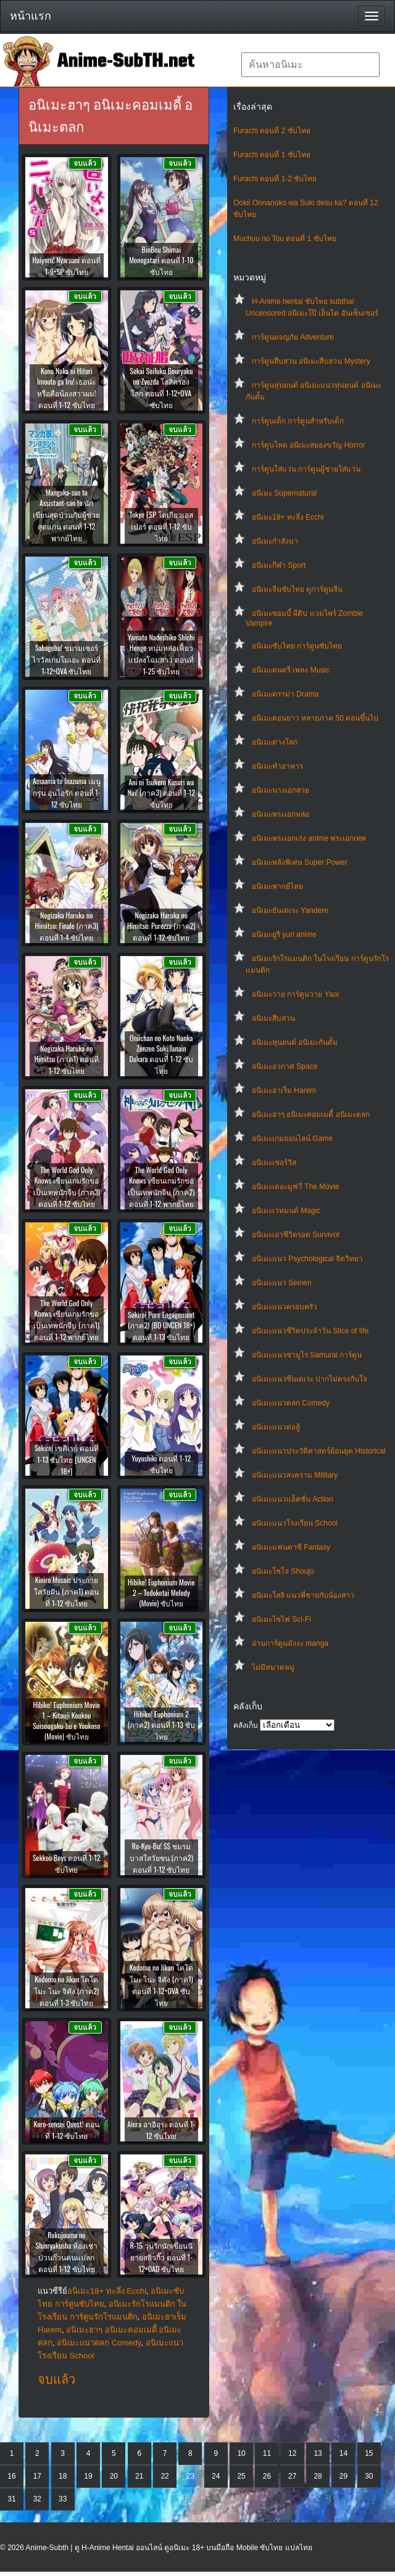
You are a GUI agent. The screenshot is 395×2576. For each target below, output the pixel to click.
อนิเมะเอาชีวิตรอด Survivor (295, 1234)
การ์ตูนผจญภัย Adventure (293, 337)
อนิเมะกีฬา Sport (279, 565)
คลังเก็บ (245, 1725)
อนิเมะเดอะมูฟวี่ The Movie (295, 1186)
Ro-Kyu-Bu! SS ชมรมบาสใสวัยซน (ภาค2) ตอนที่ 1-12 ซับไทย (161, 1858)
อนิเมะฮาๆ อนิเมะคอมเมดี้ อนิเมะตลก (311, 1114)
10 (241, 2453)
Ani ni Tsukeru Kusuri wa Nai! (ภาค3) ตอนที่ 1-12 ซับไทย (161, 793)
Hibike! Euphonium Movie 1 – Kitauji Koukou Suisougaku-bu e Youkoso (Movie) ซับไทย (66, 1720)
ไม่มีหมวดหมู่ (273, 1667)
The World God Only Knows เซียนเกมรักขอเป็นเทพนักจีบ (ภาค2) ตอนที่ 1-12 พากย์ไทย (161, 1186)
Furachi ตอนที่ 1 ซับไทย (271, 154)
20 (114, 2476)
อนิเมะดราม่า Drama (285, 694)
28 (318, 2476)
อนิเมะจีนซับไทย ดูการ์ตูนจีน (297, 589)
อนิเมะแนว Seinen (282, 1282)
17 (37, 2476)
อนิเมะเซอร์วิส (274, 1162)
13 (318, 2453)
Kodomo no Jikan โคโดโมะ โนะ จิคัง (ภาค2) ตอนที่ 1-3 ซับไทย (66, 1991)
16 (11, 2476)
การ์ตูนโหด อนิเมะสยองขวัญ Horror (308, 445)
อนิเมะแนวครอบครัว (284, 1306)
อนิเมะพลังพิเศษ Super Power (299, 862)
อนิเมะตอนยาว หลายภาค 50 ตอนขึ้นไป (315, 718)
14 (343, 2453)
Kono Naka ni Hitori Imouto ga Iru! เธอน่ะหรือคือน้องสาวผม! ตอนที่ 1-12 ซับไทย (66, 388)
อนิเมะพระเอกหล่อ (280, 814)
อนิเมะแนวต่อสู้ (276, 1427)
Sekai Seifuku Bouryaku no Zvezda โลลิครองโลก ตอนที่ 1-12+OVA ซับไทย (161, 388)
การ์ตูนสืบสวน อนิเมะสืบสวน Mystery (311, 361)
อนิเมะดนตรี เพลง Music (291, 670)
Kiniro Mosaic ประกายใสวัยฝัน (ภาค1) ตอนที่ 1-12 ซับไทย (66, 1591)
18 (63, 2476)
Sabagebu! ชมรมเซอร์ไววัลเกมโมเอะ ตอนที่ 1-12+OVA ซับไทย (66, 659)
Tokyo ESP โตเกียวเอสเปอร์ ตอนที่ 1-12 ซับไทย (161, 526)
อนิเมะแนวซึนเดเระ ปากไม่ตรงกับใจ (309, 1379)
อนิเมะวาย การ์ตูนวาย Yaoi (295, 994)
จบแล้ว (56, 2379)
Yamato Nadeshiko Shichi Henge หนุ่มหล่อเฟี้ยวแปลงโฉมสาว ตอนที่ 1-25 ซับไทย (161, 654)
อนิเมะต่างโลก (274, 742)
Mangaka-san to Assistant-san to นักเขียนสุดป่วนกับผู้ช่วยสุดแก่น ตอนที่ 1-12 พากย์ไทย (66, 515)
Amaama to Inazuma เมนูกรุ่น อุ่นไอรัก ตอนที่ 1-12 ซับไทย (67, 792)
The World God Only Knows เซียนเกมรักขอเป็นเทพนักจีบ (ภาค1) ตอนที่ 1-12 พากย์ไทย (66, 1320)
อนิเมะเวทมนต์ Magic (286, 1210)
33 (63, 2499)
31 (11, 2499)
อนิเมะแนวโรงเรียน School (295, 1523)
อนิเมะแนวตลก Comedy (291, 1403)
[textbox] (310, 64)
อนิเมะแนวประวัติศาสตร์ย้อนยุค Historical (319, 1451)
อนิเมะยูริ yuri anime (284, 934)
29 (343, 2476)
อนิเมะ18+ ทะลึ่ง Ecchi (287, 517)
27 (292, 2476)
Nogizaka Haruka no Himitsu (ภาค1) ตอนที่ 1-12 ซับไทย (66, 1059)
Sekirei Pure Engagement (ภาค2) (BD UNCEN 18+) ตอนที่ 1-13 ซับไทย (161, 1325)
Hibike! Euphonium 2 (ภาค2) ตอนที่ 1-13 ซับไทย (161, 1725)
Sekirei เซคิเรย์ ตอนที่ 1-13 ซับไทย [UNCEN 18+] (67, 1459)
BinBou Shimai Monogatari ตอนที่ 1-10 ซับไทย (161, 260)
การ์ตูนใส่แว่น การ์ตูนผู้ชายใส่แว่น (306, 469)
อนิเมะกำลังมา (275, 541)
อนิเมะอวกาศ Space (284, 1066)
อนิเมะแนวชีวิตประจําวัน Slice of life (310, 1331)
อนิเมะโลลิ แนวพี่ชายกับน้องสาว (303, 1595)
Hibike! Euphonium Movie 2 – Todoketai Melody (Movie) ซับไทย (161, 1592)
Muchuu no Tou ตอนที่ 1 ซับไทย (284, 238)
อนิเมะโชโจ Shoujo (283, 1571)
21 (139, 2476)
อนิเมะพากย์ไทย (277, 886)
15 (369, 2453)
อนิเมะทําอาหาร (277, 766)
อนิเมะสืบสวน (273, 1018)
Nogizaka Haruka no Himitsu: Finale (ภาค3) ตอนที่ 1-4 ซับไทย (66, 926)
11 (267, 2453)
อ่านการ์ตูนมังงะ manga (290, 1643)
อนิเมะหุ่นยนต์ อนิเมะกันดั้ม (295, 1042)
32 (37, 2499)
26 (267, 2476)
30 (369, 2476)
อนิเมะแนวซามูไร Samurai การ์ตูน (307, 1355)
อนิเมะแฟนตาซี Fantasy (291, 1547)
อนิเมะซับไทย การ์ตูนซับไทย (297, 646)
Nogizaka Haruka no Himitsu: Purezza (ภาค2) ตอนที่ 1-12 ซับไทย (161, 926)
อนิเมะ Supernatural (284, 493)
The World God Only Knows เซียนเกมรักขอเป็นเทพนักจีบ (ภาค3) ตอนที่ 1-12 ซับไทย (66, 1186)
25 (241, 2476)
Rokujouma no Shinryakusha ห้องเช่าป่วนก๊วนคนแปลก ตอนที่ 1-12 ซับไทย (67, 2252)
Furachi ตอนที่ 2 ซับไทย (271, 130)
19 (88, 2476)
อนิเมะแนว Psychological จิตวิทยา (307, 1258)
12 (292, 2453)
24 (216, 2476)
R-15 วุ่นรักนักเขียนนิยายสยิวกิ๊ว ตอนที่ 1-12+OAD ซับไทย (161, 2257)
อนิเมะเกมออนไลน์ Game (292, 1138)
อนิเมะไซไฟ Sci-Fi (281, 1619)
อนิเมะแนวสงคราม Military (295, 1475)
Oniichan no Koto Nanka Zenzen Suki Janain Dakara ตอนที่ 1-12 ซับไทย (161, 1054)
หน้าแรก (30, 16)
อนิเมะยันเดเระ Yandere (290, 910)
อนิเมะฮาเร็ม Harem (284, 1090)
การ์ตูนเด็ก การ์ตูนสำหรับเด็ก (298, 421)
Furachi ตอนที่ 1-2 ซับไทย (275, 178)
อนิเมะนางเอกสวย (280, 790)
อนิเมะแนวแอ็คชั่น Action (292, 1499)
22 (164, 2476)
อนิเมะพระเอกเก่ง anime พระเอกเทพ (309, 838)
